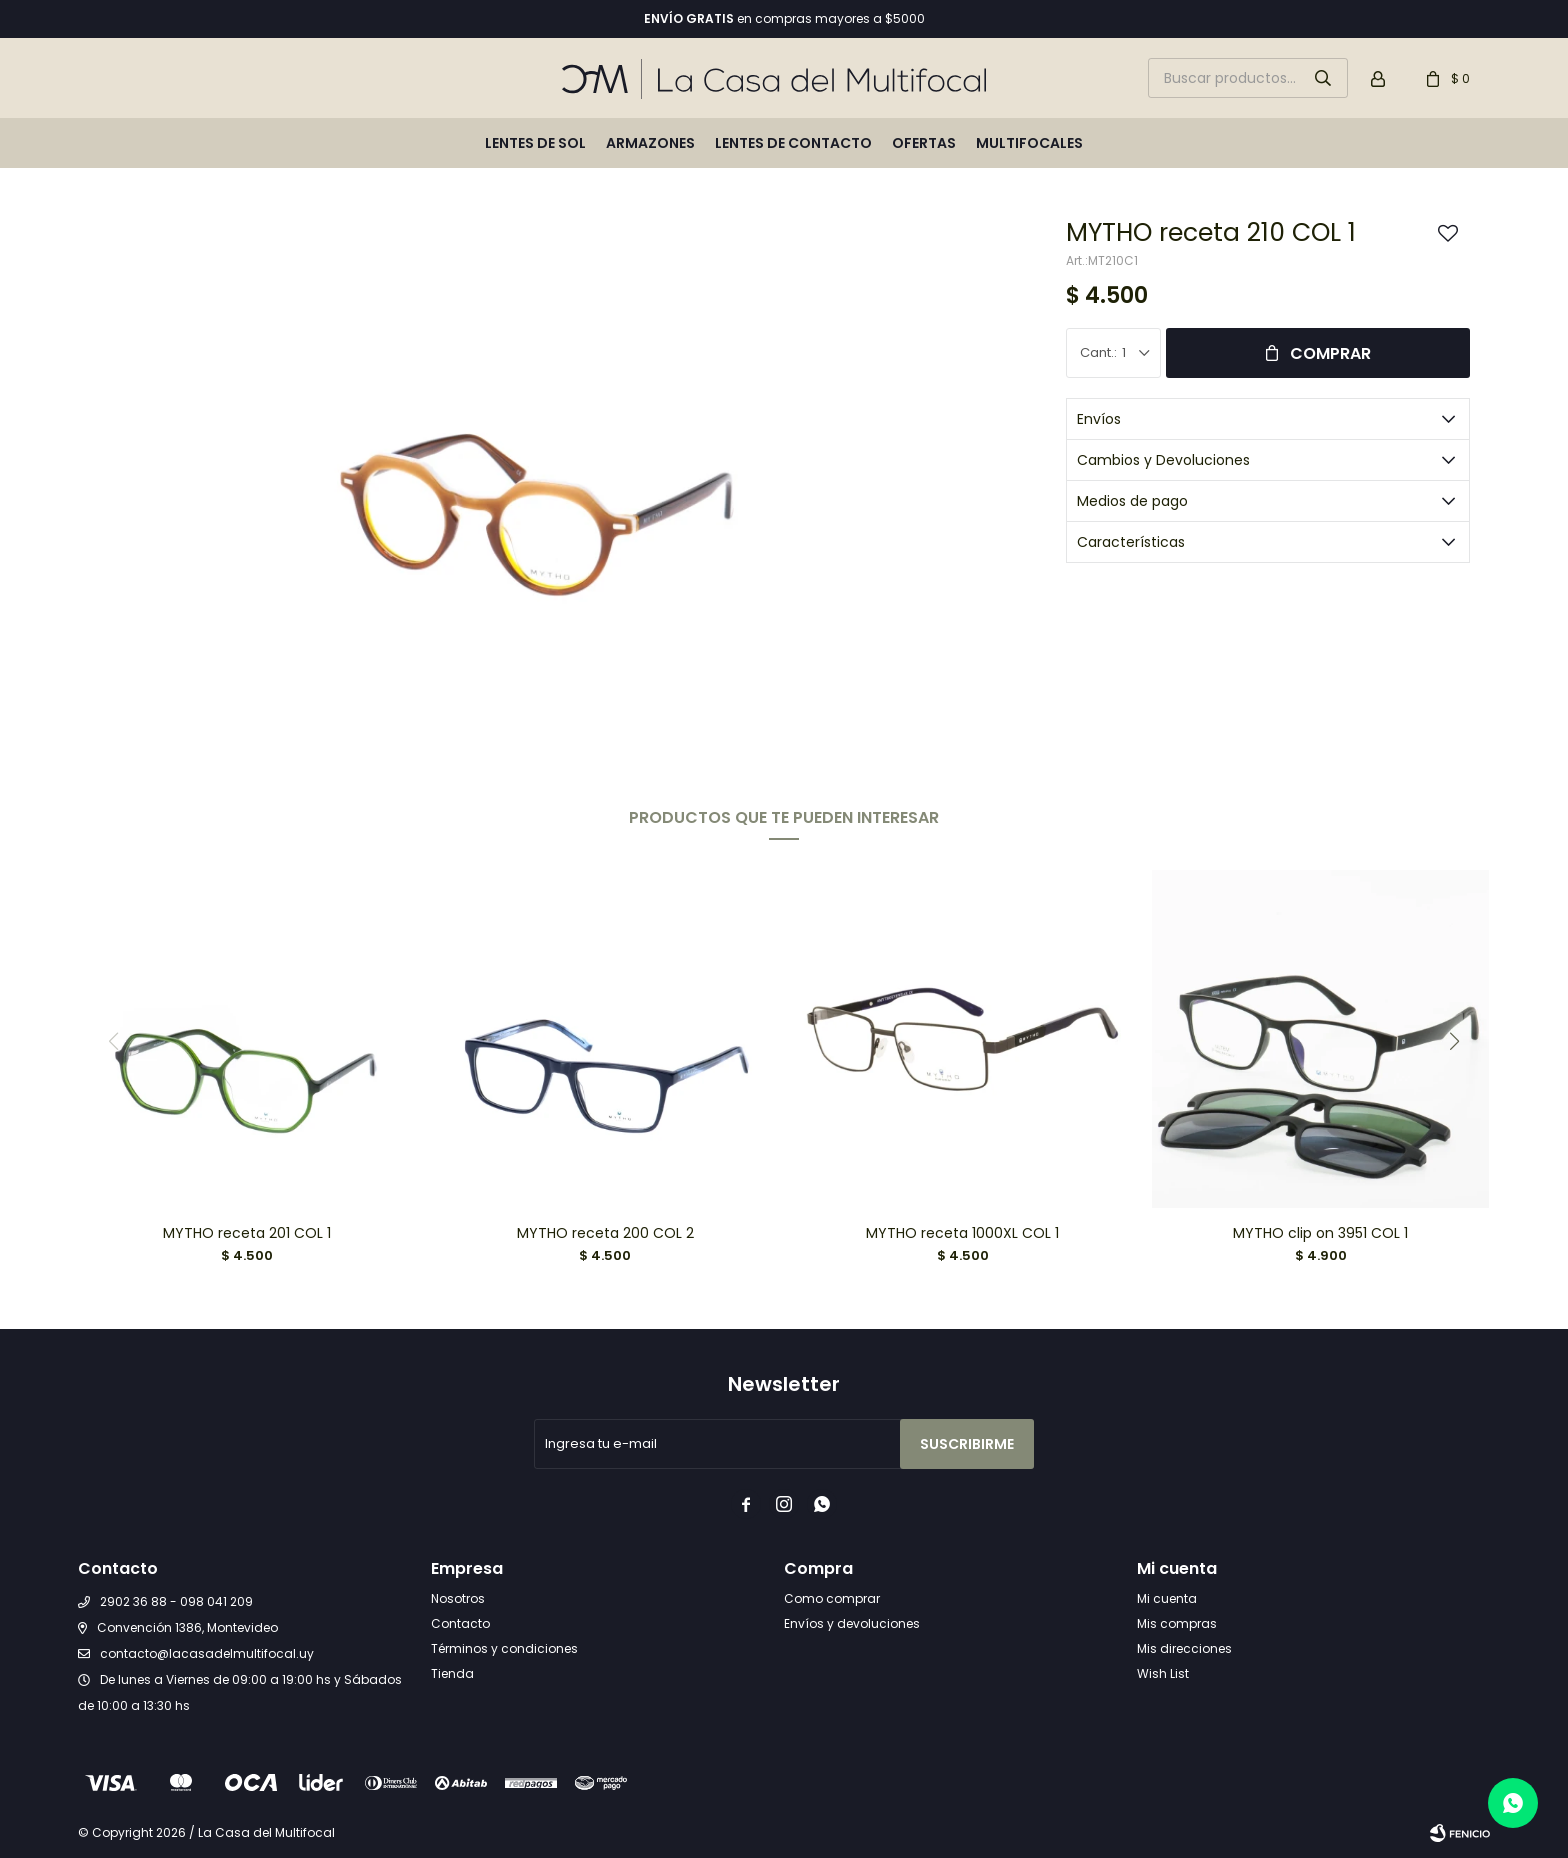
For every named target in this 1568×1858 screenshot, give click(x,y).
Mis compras (1177, 1623)
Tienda (452, 1673)
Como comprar (832, 1598)
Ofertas (924, 143)
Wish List (1163, 1673)
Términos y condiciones (504, 1648)
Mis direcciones (1184, 1648)
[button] (1455, 1041)
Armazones (650, 143)
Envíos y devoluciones (852, 1623)
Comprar (1330, 353)
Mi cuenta (1167, 1598)
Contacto (460, 1623)
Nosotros (458, 1598)
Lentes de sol (535, 143)
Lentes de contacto (793, 143)
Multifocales (1029, 143)
